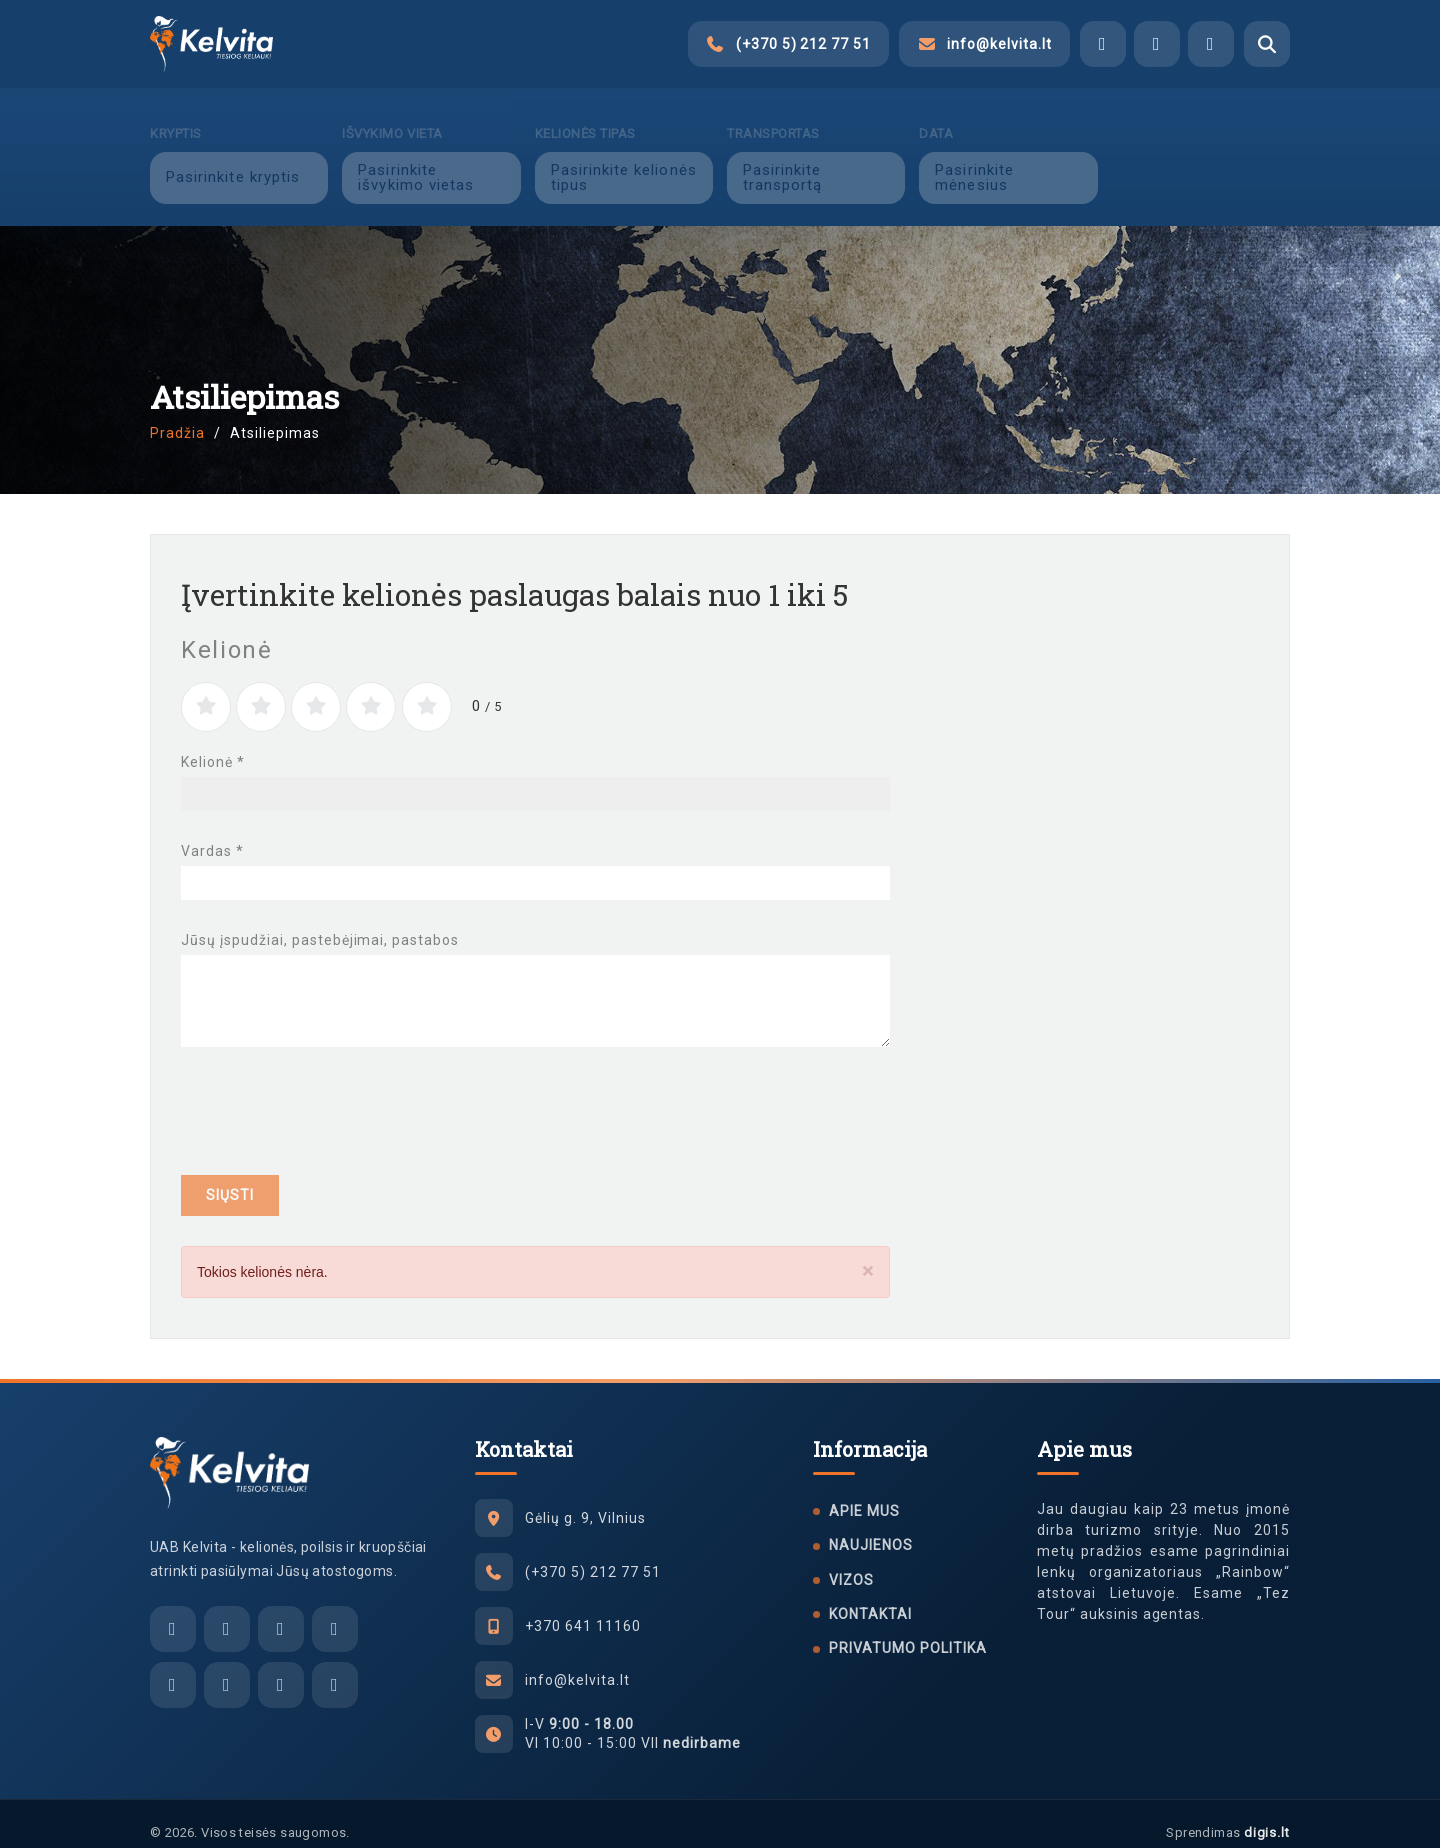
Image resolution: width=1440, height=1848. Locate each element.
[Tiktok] (281, 1667)
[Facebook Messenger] (1103, 44)
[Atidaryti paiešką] (1267, 44)
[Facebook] (173, 1667)
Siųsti (230, 1177)
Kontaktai (870, 1596)
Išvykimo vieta (392, 115)
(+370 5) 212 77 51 (593, 1554)
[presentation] (333, 1098)
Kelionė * (213, 744)
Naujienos (871, 1527)
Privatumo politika (908, 1630)
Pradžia (177, 415)
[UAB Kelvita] (229, 1455)
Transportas (773, 115)
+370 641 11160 (583, 1608)
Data (936, 115)
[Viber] (1157, 44)
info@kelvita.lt (577, 1662)
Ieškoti (1200, 159)
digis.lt (1267, 1814)
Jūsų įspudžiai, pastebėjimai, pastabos (320, 922)
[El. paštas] (173, 1611)
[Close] (868, 1253)
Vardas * (212, 833)
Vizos (851, 1562)
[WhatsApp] (1211, 44)
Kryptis (176, 115)
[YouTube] (335, 1667)
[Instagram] (227, 1667)
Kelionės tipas (585, 115)
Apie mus (864, 1493)
